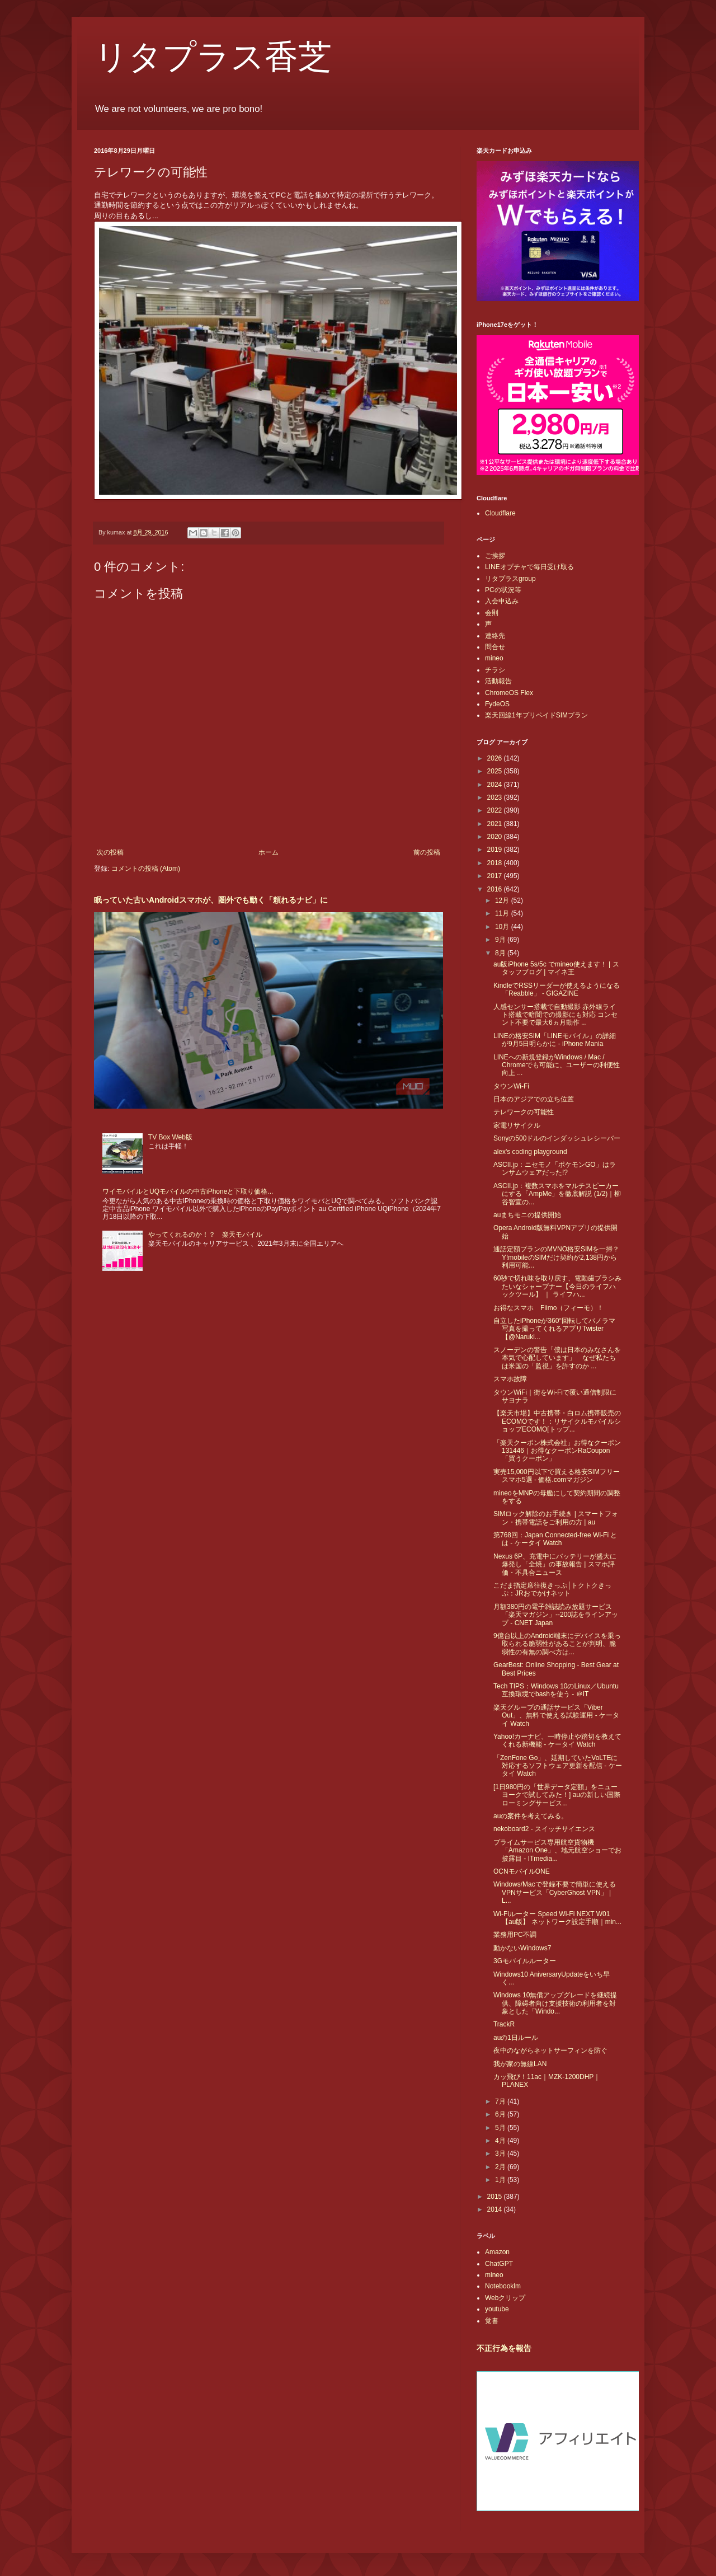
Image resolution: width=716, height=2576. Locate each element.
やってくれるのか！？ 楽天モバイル (205, 1234)
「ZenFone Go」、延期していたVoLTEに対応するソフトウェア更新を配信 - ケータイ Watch (557, 1766)
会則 (491, 613)
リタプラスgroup (510, 579)
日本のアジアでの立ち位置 (533, 1099)
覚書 (491, 2321)
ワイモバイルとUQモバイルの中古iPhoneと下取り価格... (187, 1191)
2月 (501, 2167)
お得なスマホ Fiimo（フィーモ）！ (548, 1308)
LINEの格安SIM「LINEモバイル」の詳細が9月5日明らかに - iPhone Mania (554, 1040)
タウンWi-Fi (511, 1086)
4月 (501, 2141)
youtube (497, 2309)
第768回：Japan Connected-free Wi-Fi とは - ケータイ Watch (555, 1539)
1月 (501, 2180)
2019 (495, 849)
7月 (501, 2101)
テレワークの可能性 (523, 1112)
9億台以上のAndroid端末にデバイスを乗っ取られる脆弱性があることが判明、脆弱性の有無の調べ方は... (557, 1644)
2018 (495, 863)
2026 (495, 758)
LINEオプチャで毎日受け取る (529, 567)
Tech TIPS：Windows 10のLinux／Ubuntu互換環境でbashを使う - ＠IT (556, 1690)
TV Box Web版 (170, 1137)
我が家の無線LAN (520, 2064)
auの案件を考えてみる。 (530, 1816)
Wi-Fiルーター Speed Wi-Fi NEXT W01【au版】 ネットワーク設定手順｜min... (557, 1918)
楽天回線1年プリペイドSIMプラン (536, 715)
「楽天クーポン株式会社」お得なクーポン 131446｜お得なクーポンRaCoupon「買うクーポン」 (557, 1451)
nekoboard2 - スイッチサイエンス (544, 1829)
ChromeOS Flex (509, 693)
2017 (495, 876)
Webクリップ (505, 2298)
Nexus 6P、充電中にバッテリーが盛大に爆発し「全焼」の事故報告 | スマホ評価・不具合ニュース (554, 1564)
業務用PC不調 (514, 1935)
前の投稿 (426, 852)
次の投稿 (110, 852)
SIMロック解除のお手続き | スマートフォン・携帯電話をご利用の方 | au (555, 1518)
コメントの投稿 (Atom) (145, 868)
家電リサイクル (516, 1125)
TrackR (504, 2024)
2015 (495, 2196)
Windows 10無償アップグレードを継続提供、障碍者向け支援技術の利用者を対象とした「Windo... (555, 2003)
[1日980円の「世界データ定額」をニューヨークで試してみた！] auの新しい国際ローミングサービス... (556, 1795)
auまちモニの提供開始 (527, 1215)
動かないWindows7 (522, 1948)
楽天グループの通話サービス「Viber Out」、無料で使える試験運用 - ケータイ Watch (556, 1716)
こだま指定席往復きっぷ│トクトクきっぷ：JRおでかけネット (552, 1589)
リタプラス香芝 (213, 57)
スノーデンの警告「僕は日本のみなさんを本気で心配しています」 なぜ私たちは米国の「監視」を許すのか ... (557, 1358)
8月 (501, 953)
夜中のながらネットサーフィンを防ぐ (550, 2050)
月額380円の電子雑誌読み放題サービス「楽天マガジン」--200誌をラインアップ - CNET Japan (555, 1615)
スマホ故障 (510, 1379)
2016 (495, 889)
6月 (501, 2114)
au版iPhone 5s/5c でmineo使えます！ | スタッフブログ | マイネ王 (556, 968)
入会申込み (502, 601)
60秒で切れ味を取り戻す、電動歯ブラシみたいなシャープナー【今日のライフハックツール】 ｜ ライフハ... (557, 1286)
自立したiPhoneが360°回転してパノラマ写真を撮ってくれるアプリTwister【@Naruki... (554, 1329)
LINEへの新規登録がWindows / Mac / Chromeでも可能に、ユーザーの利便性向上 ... (556, 1065)
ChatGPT (499, 2264)
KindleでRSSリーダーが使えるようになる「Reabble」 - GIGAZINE (556, 989)
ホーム (268, 852)
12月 (503, 900)
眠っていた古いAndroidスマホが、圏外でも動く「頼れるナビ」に (211, 899)
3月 (501, 2153)
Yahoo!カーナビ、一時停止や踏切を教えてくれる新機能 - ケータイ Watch (557, 1740)
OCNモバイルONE (521, 1871)
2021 (495, 824)
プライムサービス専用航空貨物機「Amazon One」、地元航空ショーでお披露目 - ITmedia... (557, 1850)
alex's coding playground (530, 1152)
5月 (501, 2128)
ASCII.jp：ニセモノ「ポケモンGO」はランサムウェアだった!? (554, 1168)
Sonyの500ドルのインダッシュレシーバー (556, 1138)
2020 (495, 837)
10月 (503, 927)
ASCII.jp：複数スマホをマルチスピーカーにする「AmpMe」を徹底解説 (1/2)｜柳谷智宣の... (557, 1194)
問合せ (495, 647)
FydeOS (497, 704)
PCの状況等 (503, 590)
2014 (495, 2209)
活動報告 (498, 681)
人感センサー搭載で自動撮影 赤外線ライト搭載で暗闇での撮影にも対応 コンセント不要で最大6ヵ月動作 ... (555, 1015)
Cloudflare (500, 513)
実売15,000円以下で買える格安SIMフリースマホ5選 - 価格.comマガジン (556, 1476)
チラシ (495, 670)
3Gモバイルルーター (524, 1961)
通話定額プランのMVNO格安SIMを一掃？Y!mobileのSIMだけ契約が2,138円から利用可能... (556, 1257)
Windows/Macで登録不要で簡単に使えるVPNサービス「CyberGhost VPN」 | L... (554, 1892)
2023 (495, 797)
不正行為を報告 (504, 2348)
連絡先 (495, 636)
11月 (503, 913)
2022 (495, 810)
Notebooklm (503, 2286)
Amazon (497, 2252)
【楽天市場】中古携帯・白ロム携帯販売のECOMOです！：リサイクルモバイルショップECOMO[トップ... (557, 1421)
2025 (495, 771)
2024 (495, 785)
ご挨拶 (495, 556)
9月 (501, 940)
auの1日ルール (515, 2038)
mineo (494, 658)
